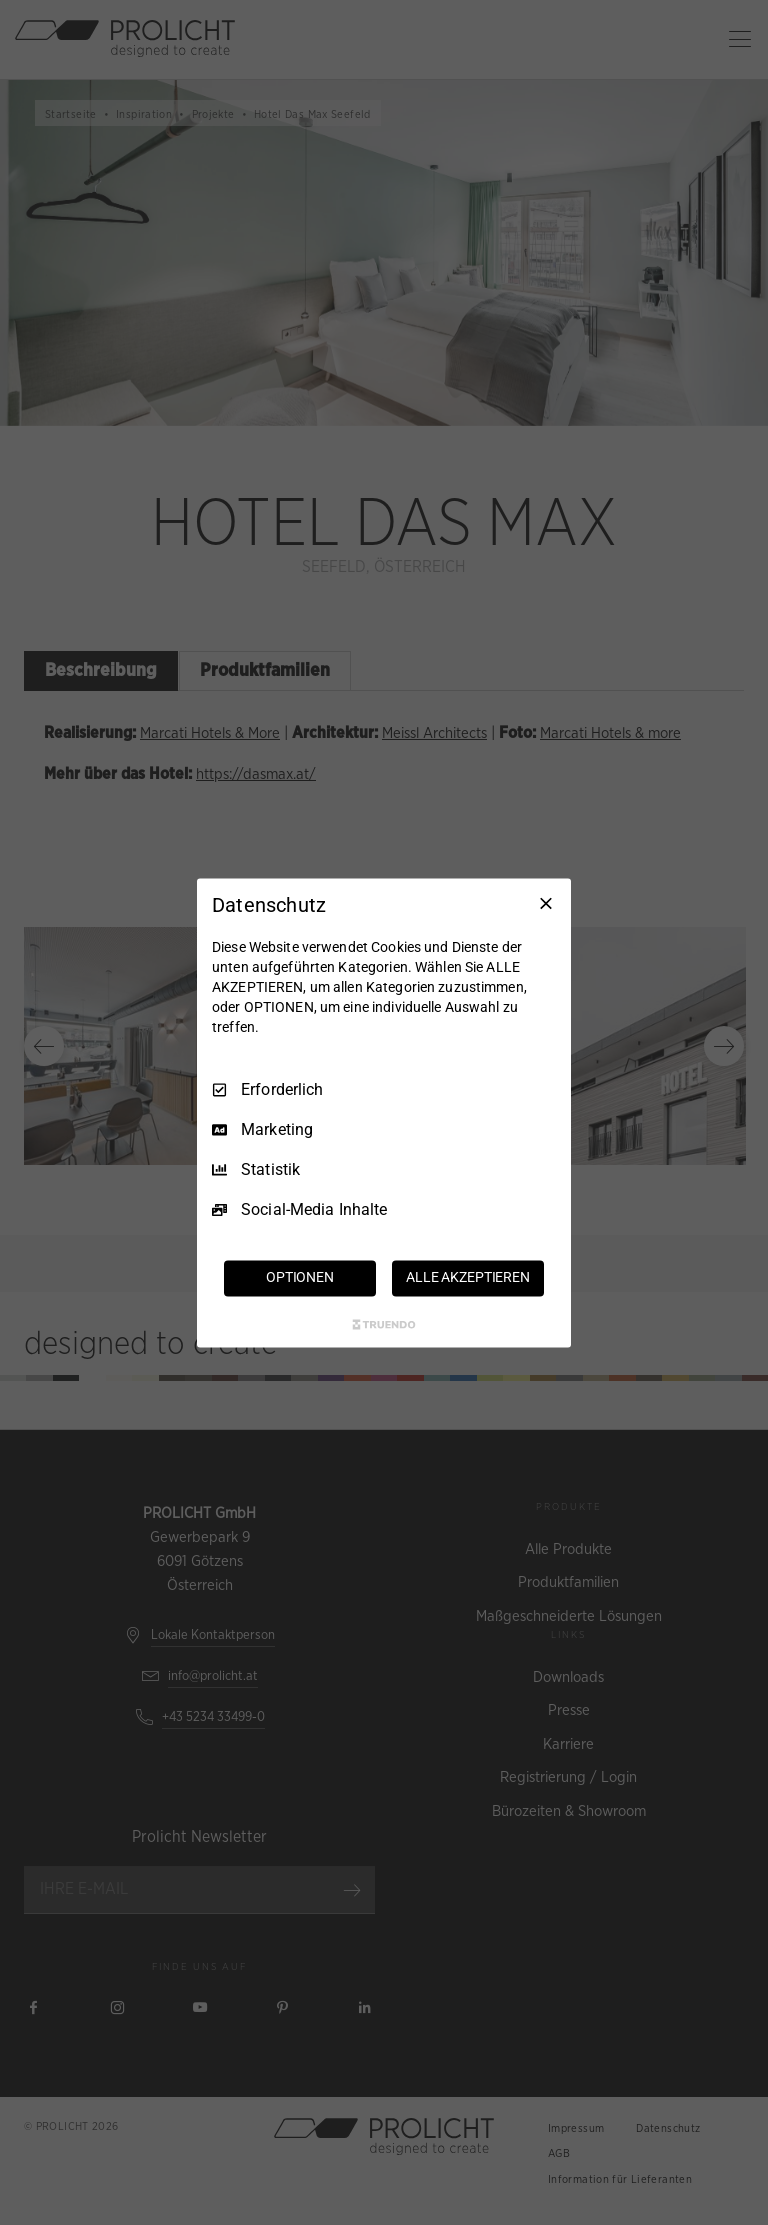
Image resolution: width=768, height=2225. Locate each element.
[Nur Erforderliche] (546, 903)
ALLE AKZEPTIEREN (468, 1277)
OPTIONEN (300, 1277)
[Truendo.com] (384, 1324)
